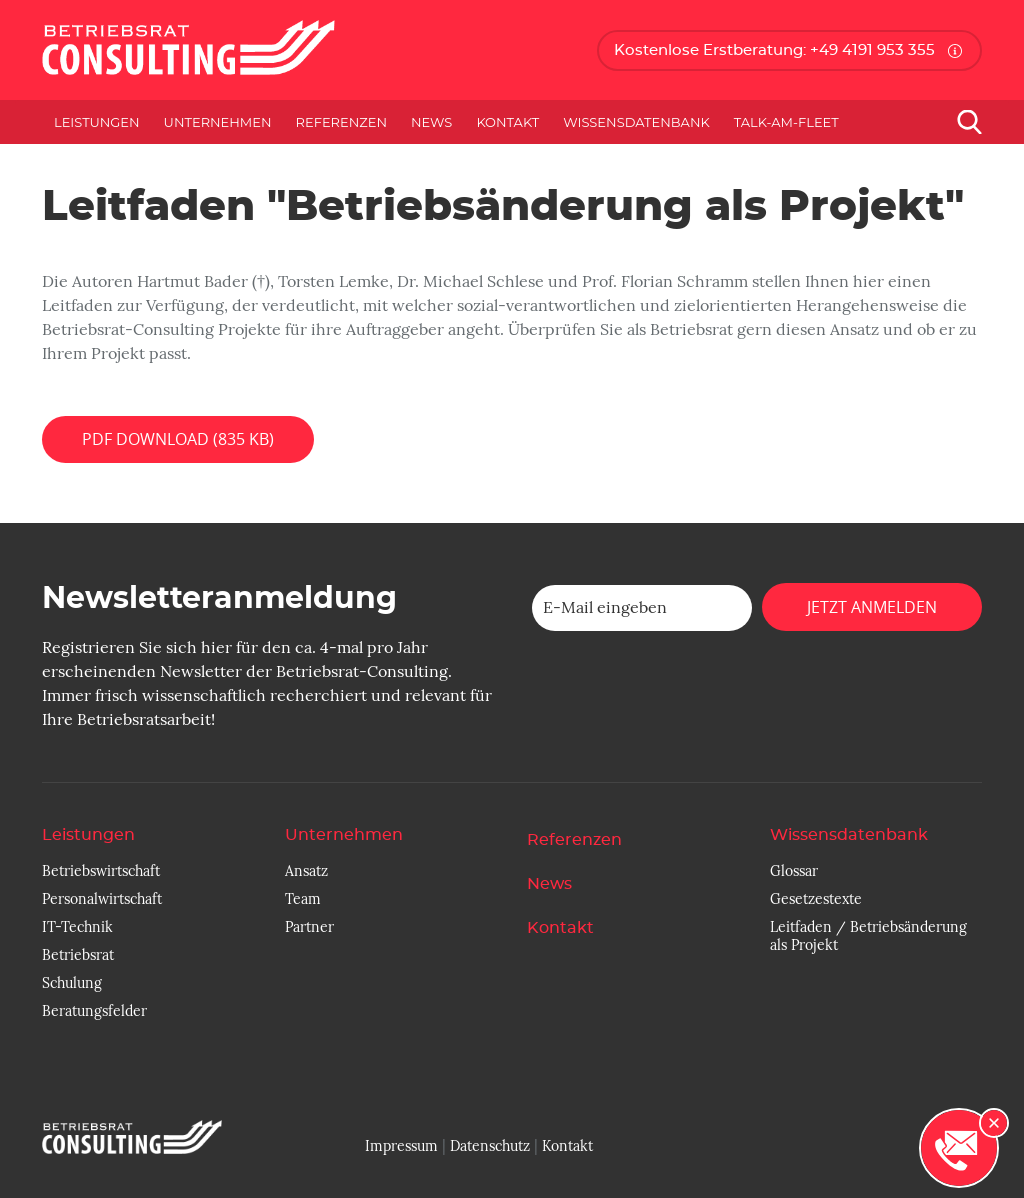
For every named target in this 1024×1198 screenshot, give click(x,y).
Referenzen (341, 122)
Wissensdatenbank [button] (636, 122)
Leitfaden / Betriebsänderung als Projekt (868, 936)
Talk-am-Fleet (786, 122)
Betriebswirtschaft (101, 871)
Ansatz (306, 871)
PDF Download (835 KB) (178, 439)
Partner (309, 927)
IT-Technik (77, 927)
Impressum (401, 1146)
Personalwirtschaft (102, 899)
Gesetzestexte (816, 899)
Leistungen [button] (97, 122)
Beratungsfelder (94, 1011)
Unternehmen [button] (218, 122)
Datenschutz (490, 1146)
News (431, 122)
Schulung (72, 983)
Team (303, 899)
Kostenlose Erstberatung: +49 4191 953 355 (774, 50)
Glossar (794, 871)
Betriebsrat (78, 955)
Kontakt (507, 122)
